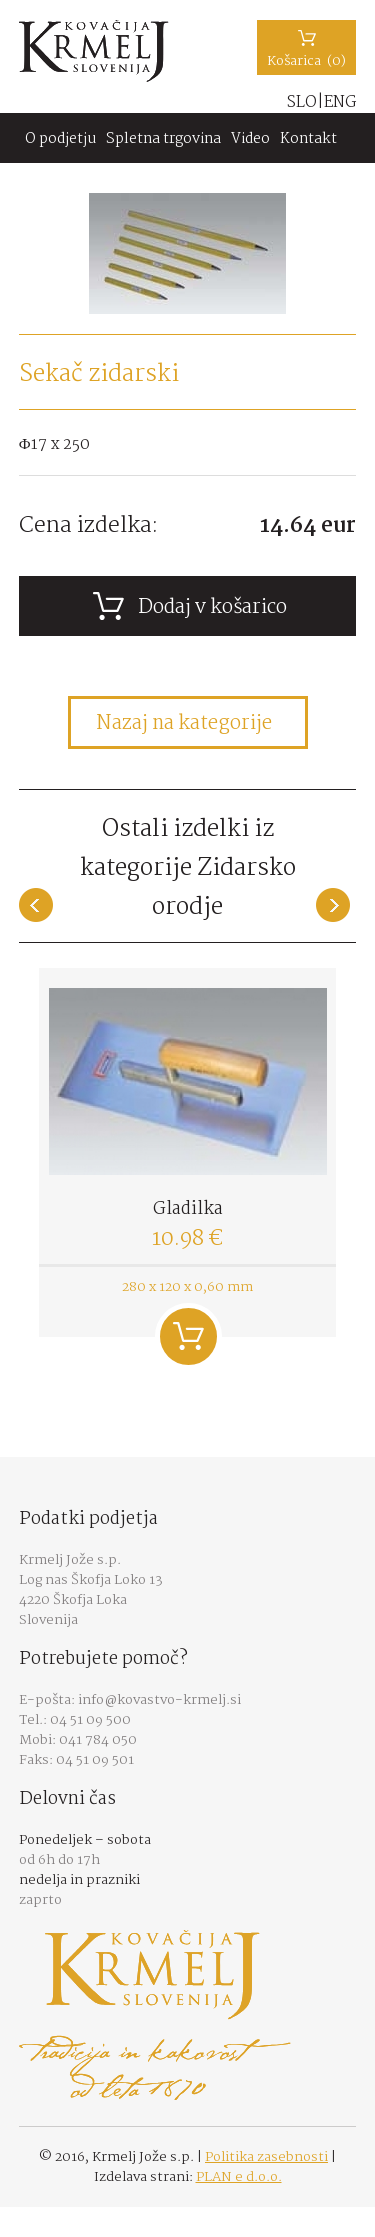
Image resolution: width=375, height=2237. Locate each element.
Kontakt (308, 139)
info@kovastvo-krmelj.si (159, 1700)
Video (250, 139)
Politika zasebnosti (266, 2157)
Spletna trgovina (163, 139)
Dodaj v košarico (188, 1336)
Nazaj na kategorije (184, 724)
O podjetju (60, 139)
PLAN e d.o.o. (239, 2177)
